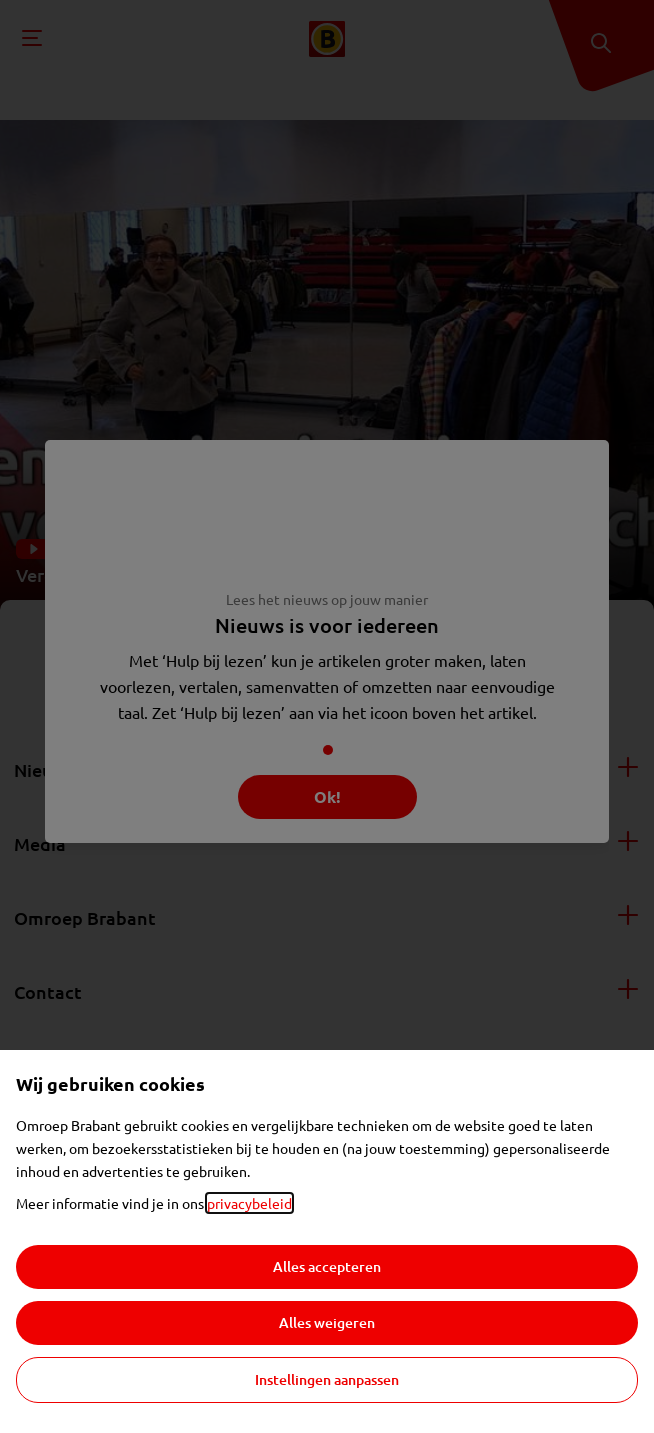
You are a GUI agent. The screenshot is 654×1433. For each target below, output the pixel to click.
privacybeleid (249, 1203)
